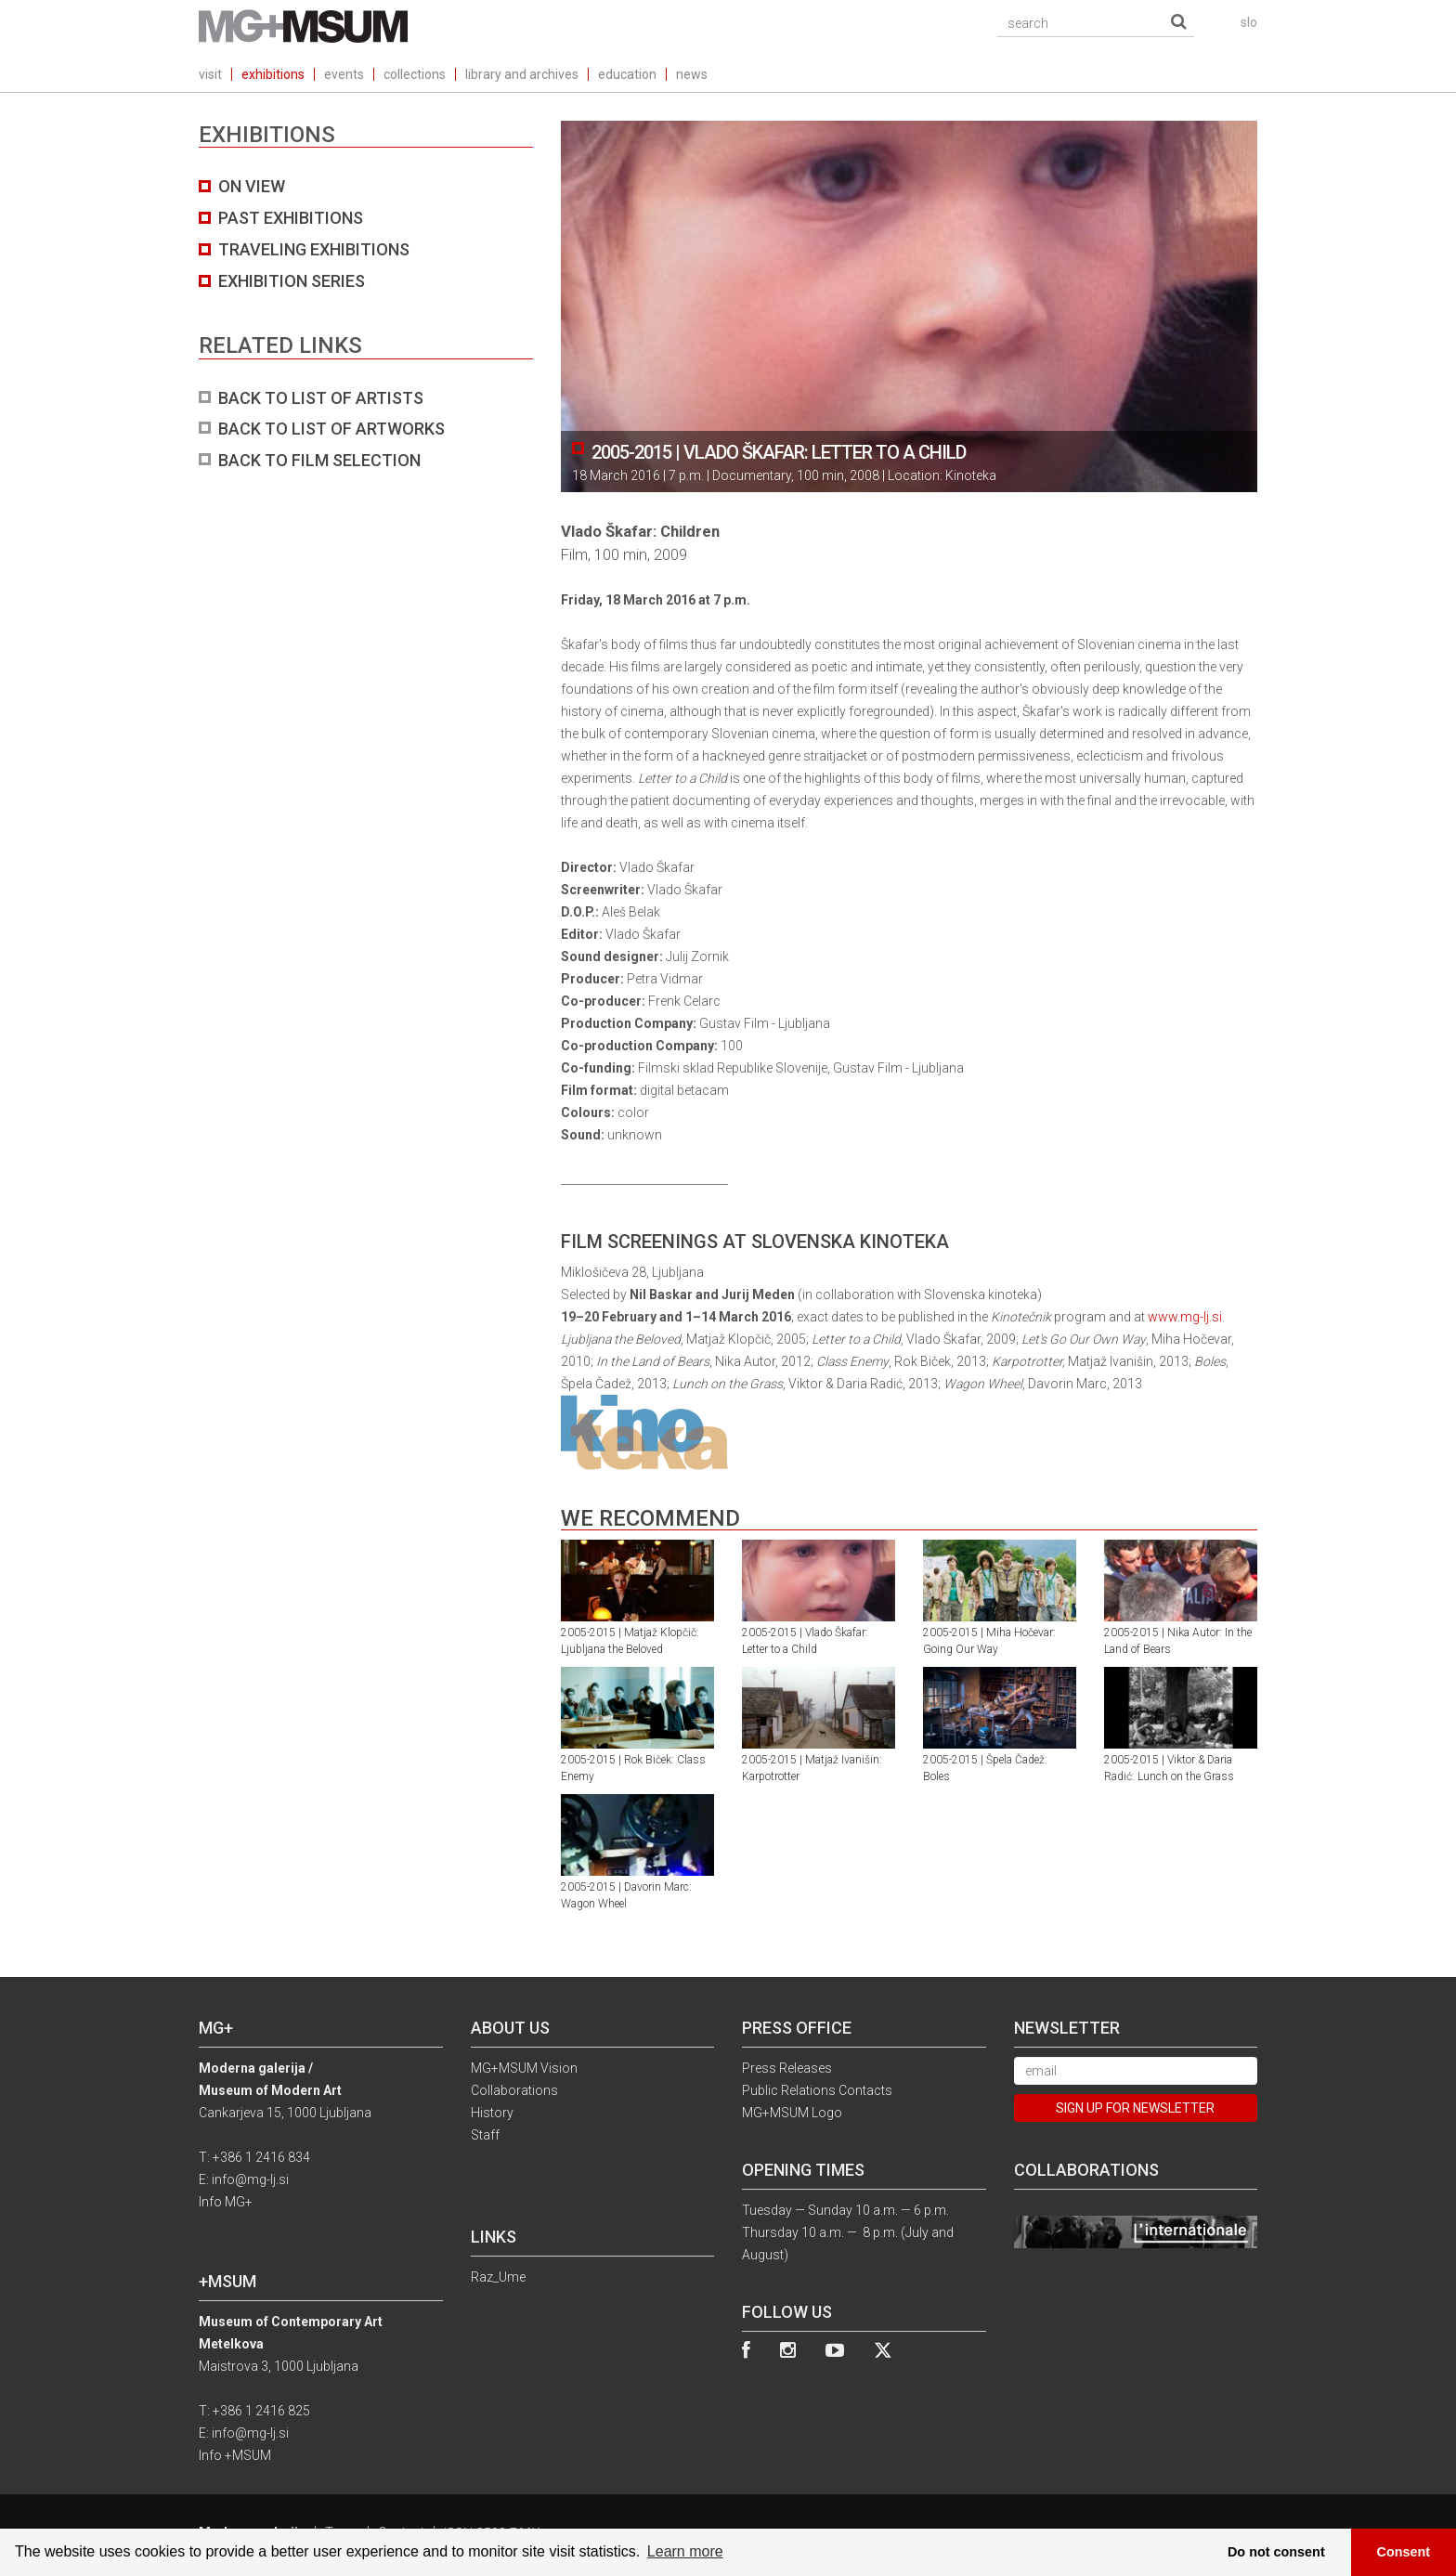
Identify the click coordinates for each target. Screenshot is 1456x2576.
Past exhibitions (290, 218)
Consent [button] (1404, 2551)
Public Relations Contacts (817, 2090)
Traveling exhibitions (314, 249)
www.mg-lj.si (1185, 1316)
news (692, 74)
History (492, 2112)
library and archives (521, 74)
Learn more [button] (685, 2551)
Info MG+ (226, 2201)
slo (1249, 22)
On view (251, 186)
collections (415, 74)
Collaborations (514, 2090)
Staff (485, 2134)
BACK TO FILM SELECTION (319, 460)
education (627, 74)
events (344, 74)
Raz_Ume (498, 2277)
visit (210, 74)
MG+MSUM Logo (792, 2112)
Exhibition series (291, 281)
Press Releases (787, 2068)
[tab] (366, 323)
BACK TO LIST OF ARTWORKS (331, 428)
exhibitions (273, 74)
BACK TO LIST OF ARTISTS (320, 398)
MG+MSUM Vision (524, 2068)
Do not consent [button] (1276, 2551)
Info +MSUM (235, 2455)
